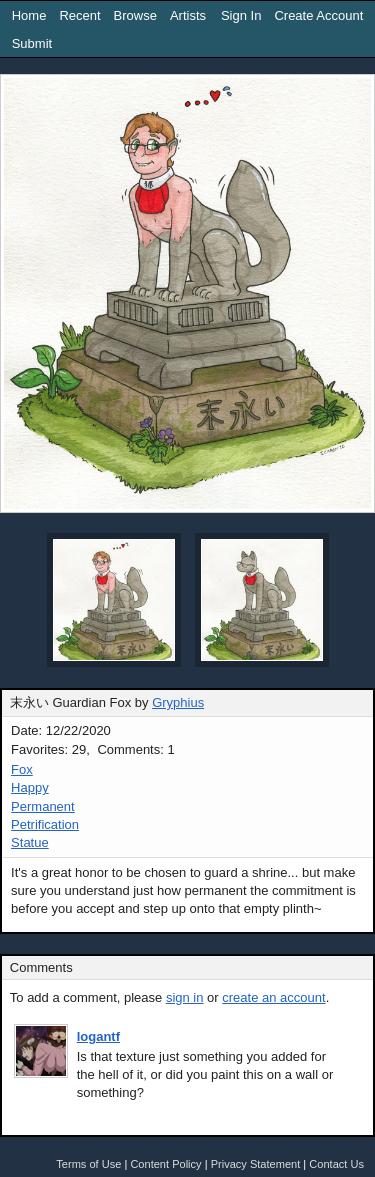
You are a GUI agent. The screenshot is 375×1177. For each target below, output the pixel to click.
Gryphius (178, 702)
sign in (185, 997)
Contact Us (336, 1164)
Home (29, 15)
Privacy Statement (256, 1164)
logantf (98, 1036)
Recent (79, 15)
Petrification (45, 824)
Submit (32, 43)
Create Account (318, 15)
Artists (188, 15)
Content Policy (165, 1164)
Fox (22, 769)
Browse (135, 15)
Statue (30, 842)
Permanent (43, 806)
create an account (273, 997)
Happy (30, 787)
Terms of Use (88, 1164)
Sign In (241, 15)
